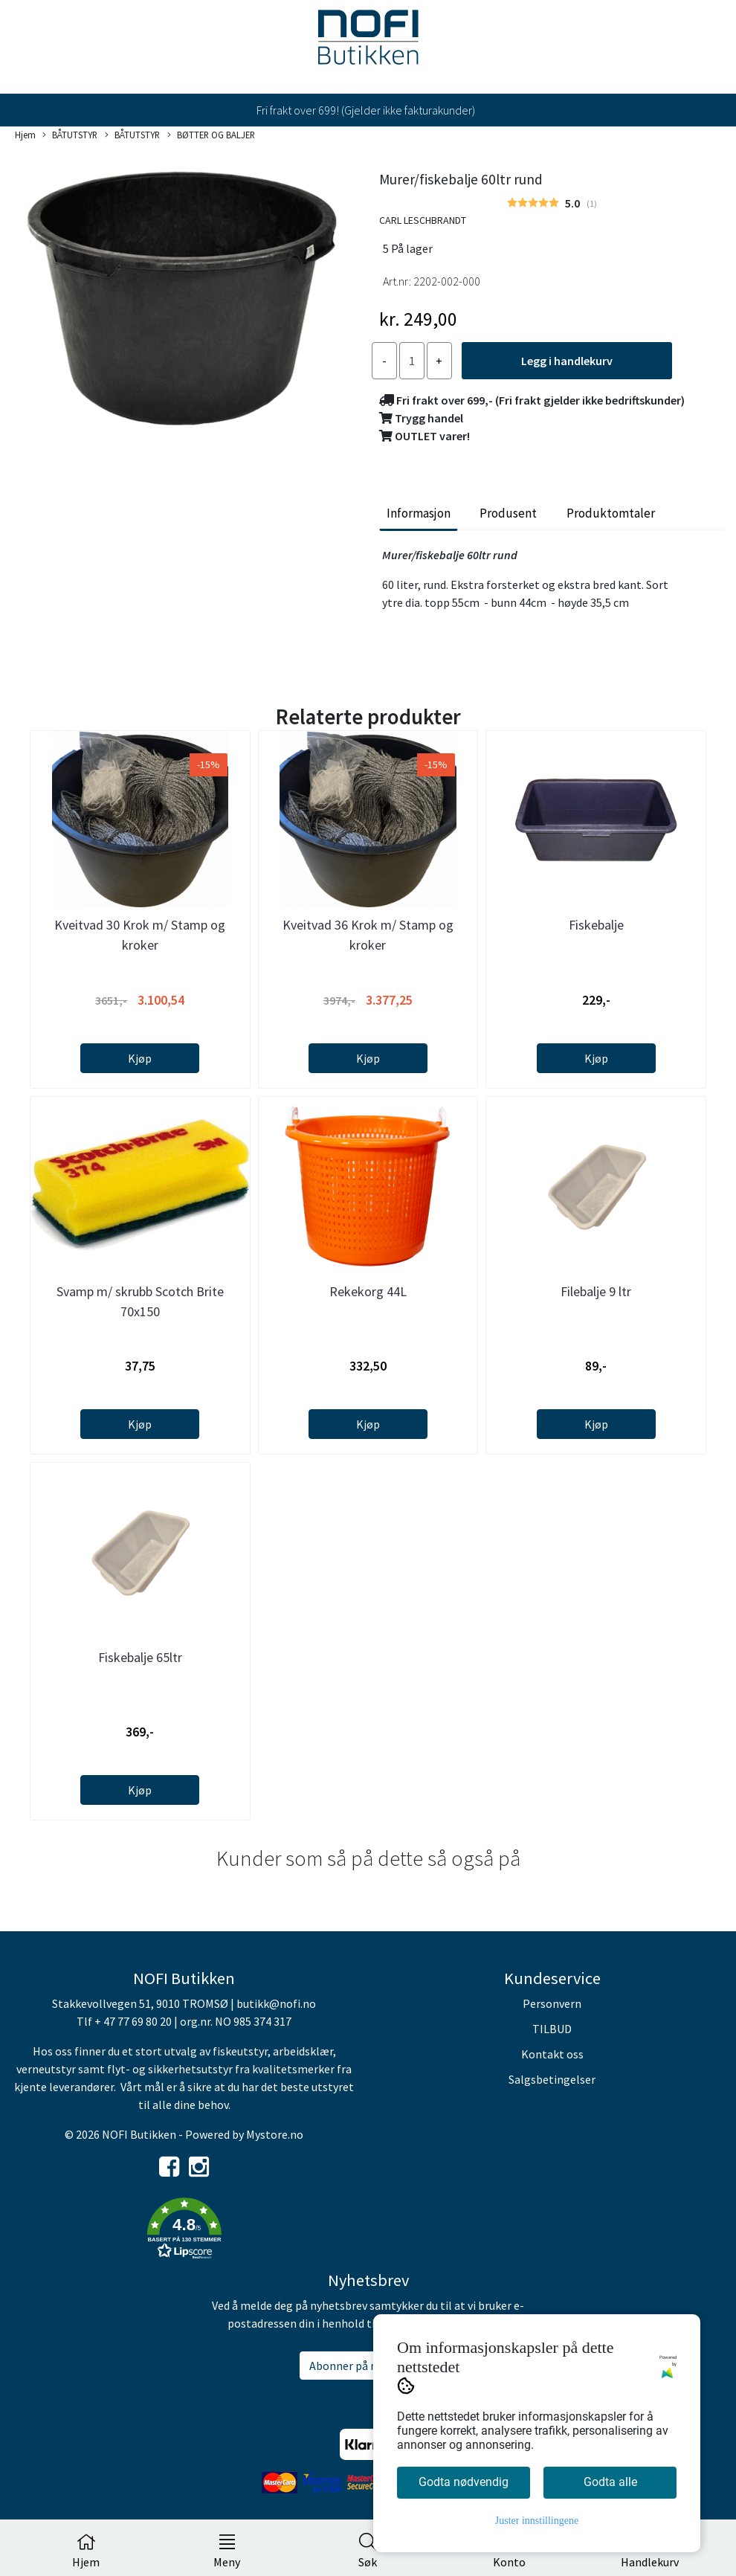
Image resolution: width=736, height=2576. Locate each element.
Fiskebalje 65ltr (140, 1657)
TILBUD (552, 2028)
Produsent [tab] (508, 513)
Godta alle (610, 2482)
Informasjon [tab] (419, 513)
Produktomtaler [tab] (610, 513)
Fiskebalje (596, 924)
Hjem (25, 135)
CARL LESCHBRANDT (422, 220)
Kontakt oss (552, 2054)
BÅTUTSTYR (69, 135)
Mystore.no (274, 2134)
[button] (184, 2231)
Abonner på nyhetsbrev (368, 2365)
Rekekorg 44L (368, 1291)
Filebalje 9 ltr (596, 1291)
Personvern (552, 2003)
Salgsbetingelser (552, 2079)
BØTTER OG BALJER (211, 135)
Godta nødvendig (464, 2482)
